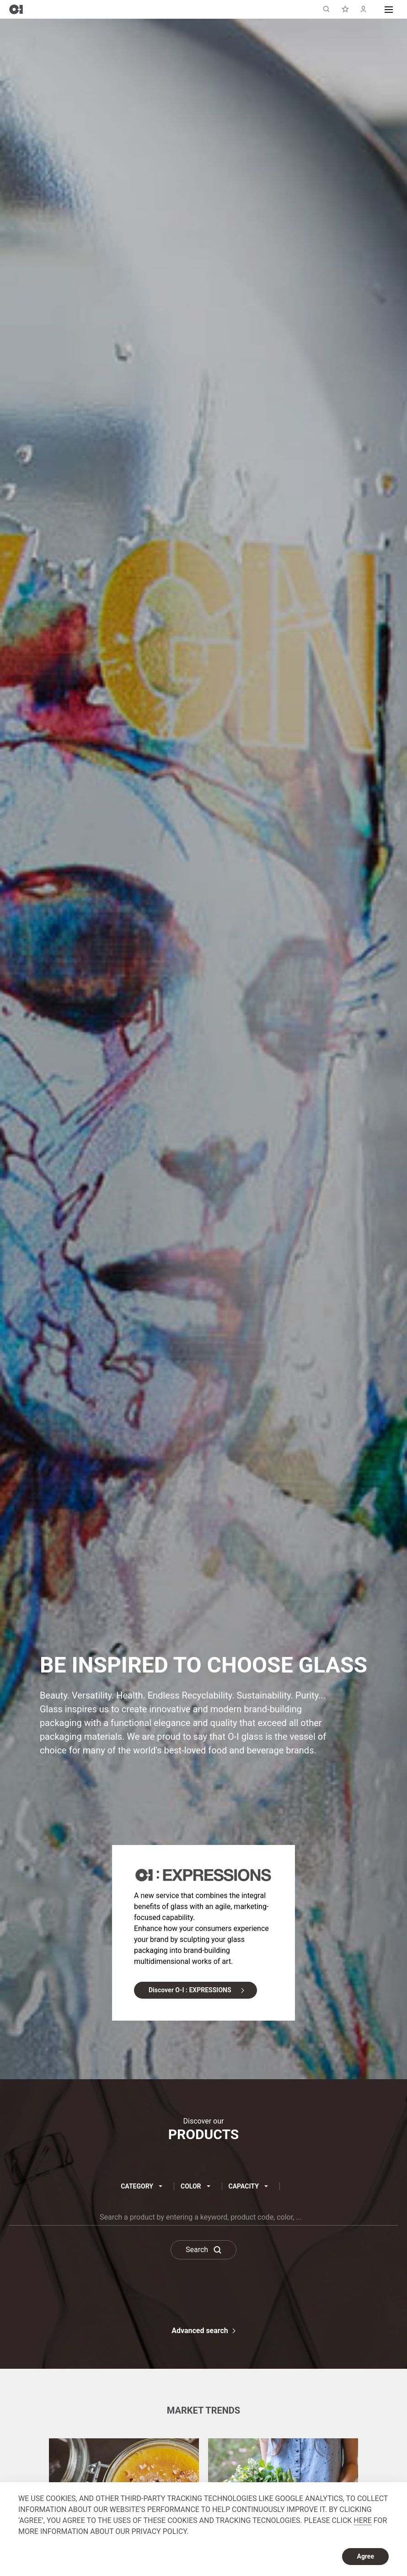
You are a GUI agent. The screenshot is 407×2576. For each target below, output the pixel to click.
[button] (389, 9)
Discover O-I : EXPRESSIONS (190, 1990)
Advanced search (199, 2330)
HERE (362, 2520)
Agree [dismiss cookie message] (365, 2556)
